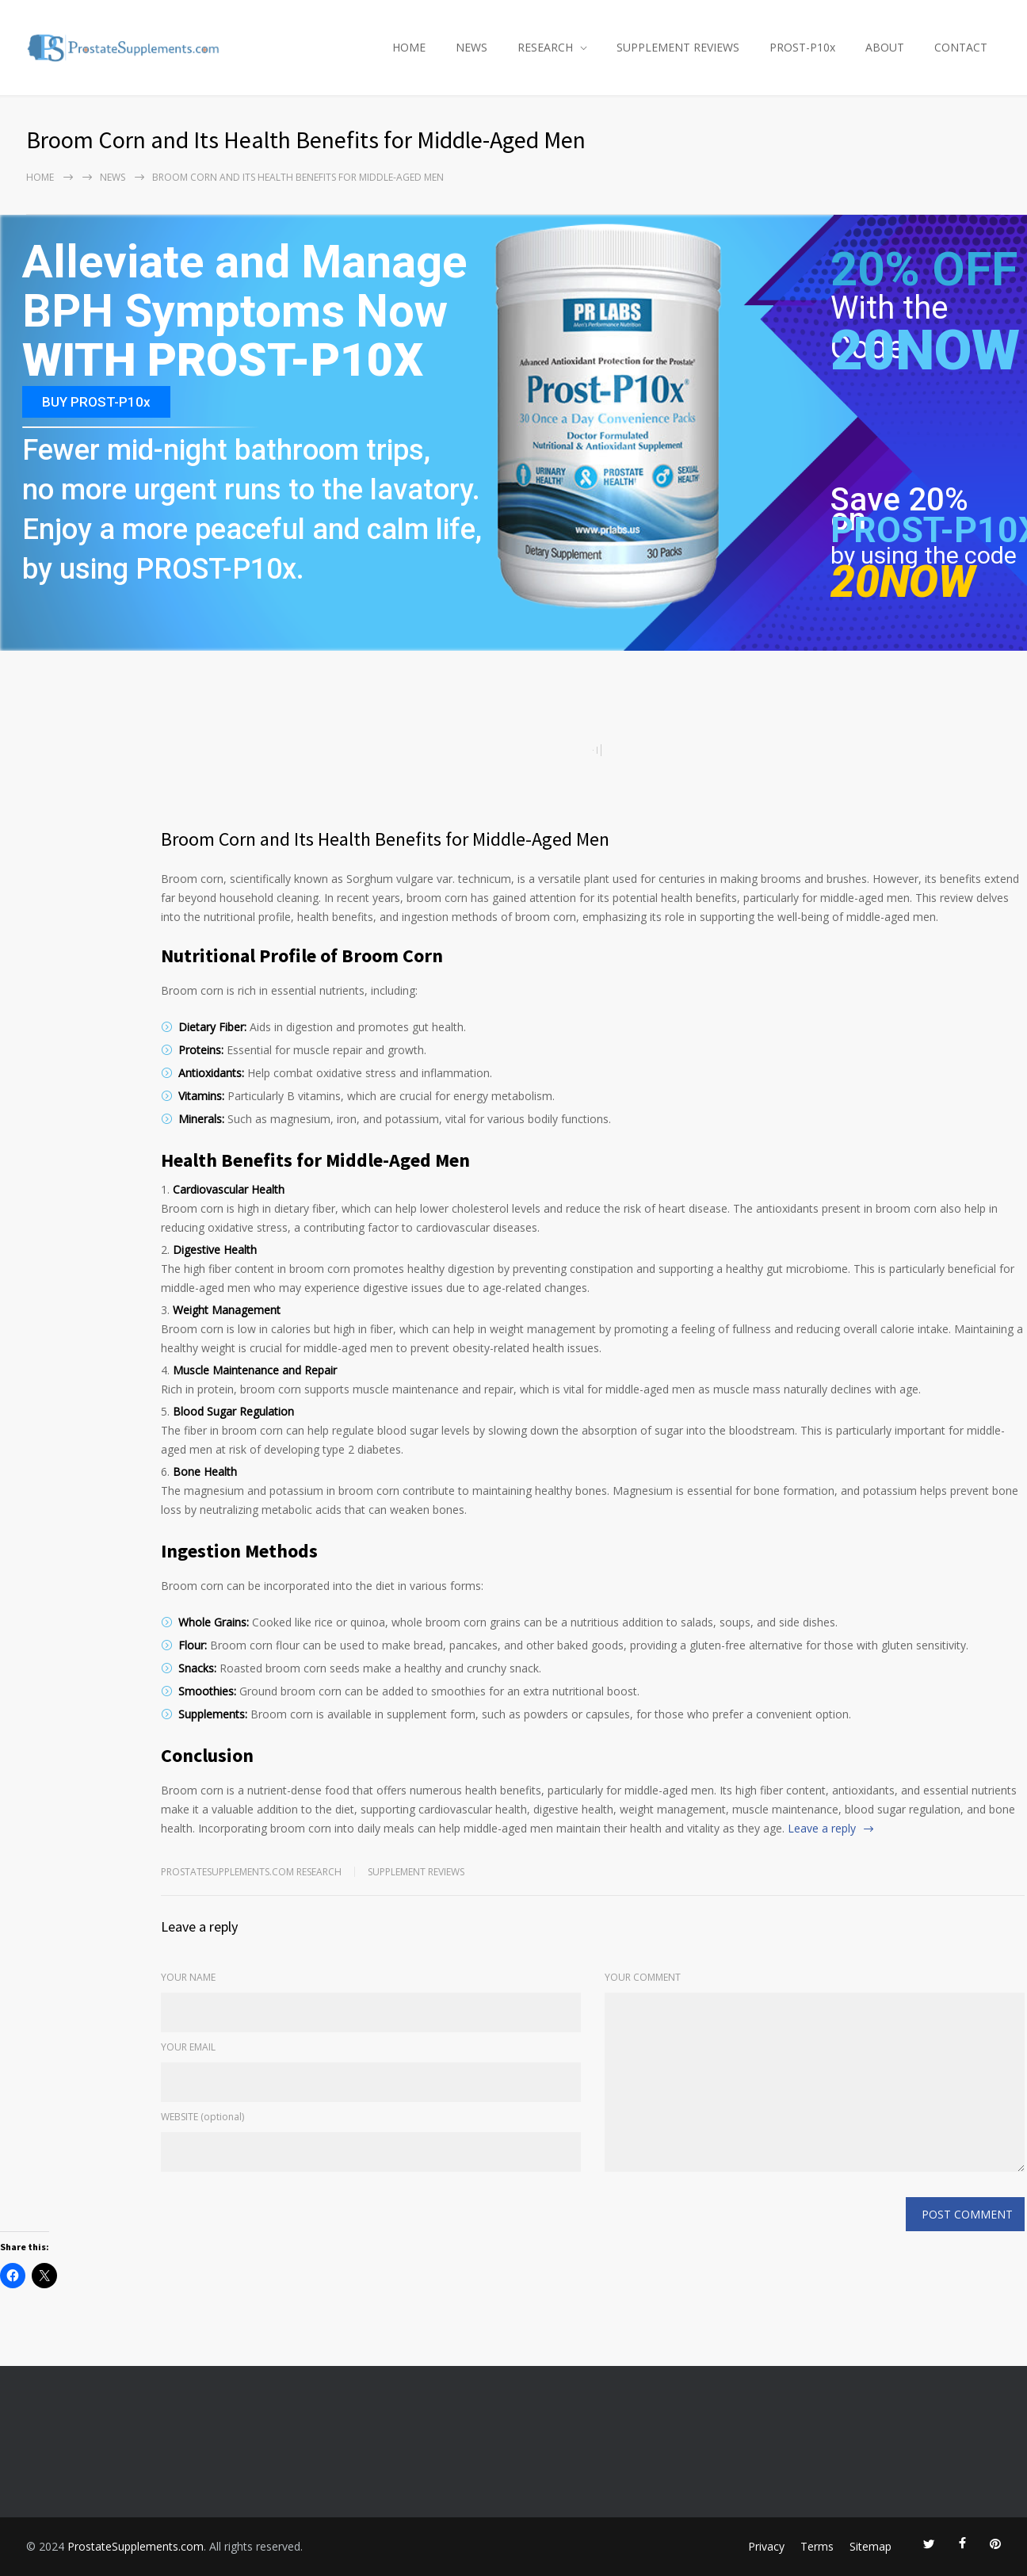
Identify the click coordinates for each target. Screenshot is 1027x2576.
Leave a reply (822, 1828)
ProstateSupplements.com (135, 2546)
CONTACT (960, 47)
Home (40, 177)
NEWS (471, 47)
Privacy (766, 2546)
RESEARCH (545, 47)
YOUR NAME (188, 1977)
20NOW (925, 350)
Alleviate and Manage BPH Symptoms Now (244, 287)
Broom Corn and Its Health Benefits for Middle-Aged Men (385, 839)
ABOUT (884, 47)
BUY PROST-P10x (96, 402)
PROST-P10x (802, 47)
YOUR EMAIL (188, 2047)
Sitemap (870, 2546)
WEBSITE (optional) (202, 2116)
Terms (817, 2546)
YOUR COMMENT (643, 1977)
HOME (409, 47)
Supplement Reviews (416, 1871)
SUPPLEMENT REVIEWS (678, 47)
